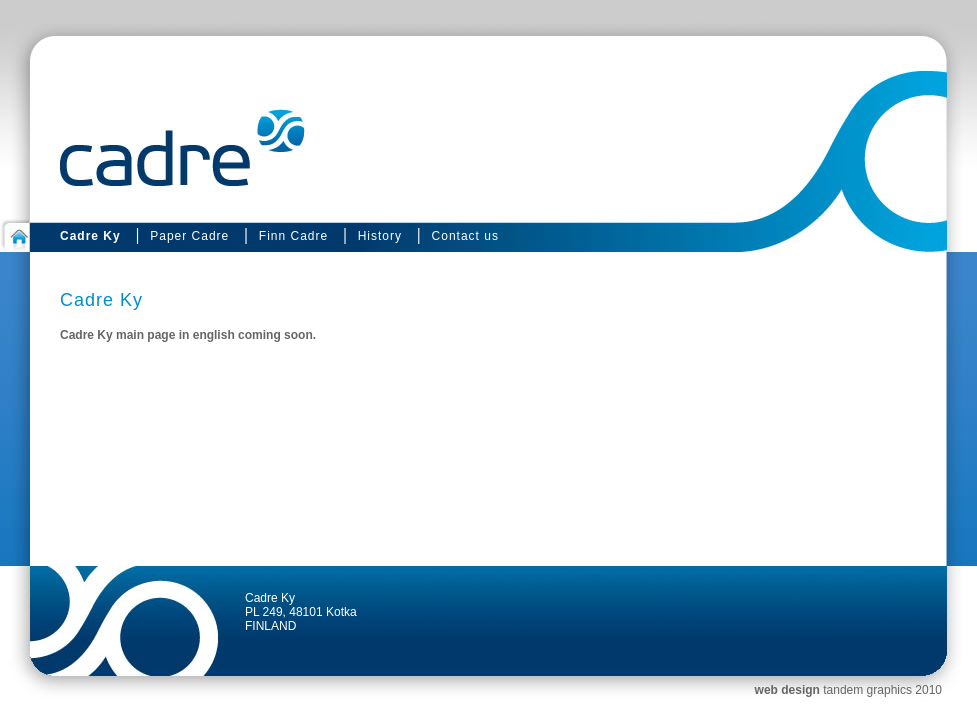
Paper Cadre (189, 236)
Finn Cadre (293, 236)
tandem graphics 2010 (882, 690)
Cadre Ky (90, 236)
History (380, 236)
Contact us (465, 236)
